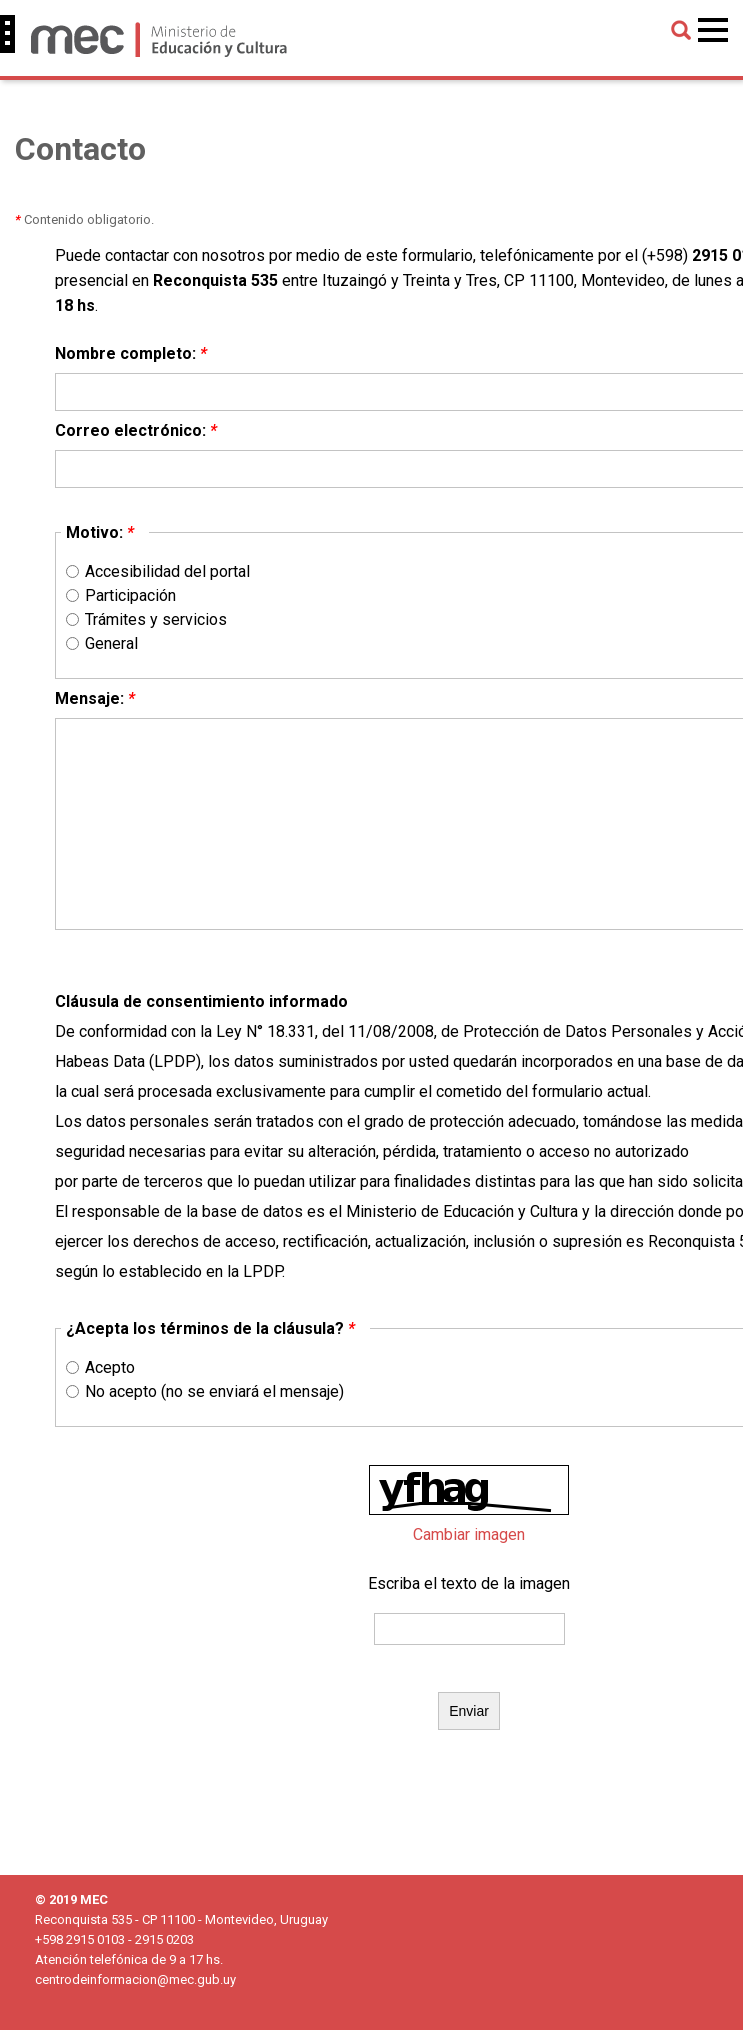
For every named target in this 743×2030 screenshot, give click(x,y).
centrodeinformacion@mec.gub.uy (135, 1979)
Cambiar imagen (469, 1534)
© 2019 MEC (71, 1899)
